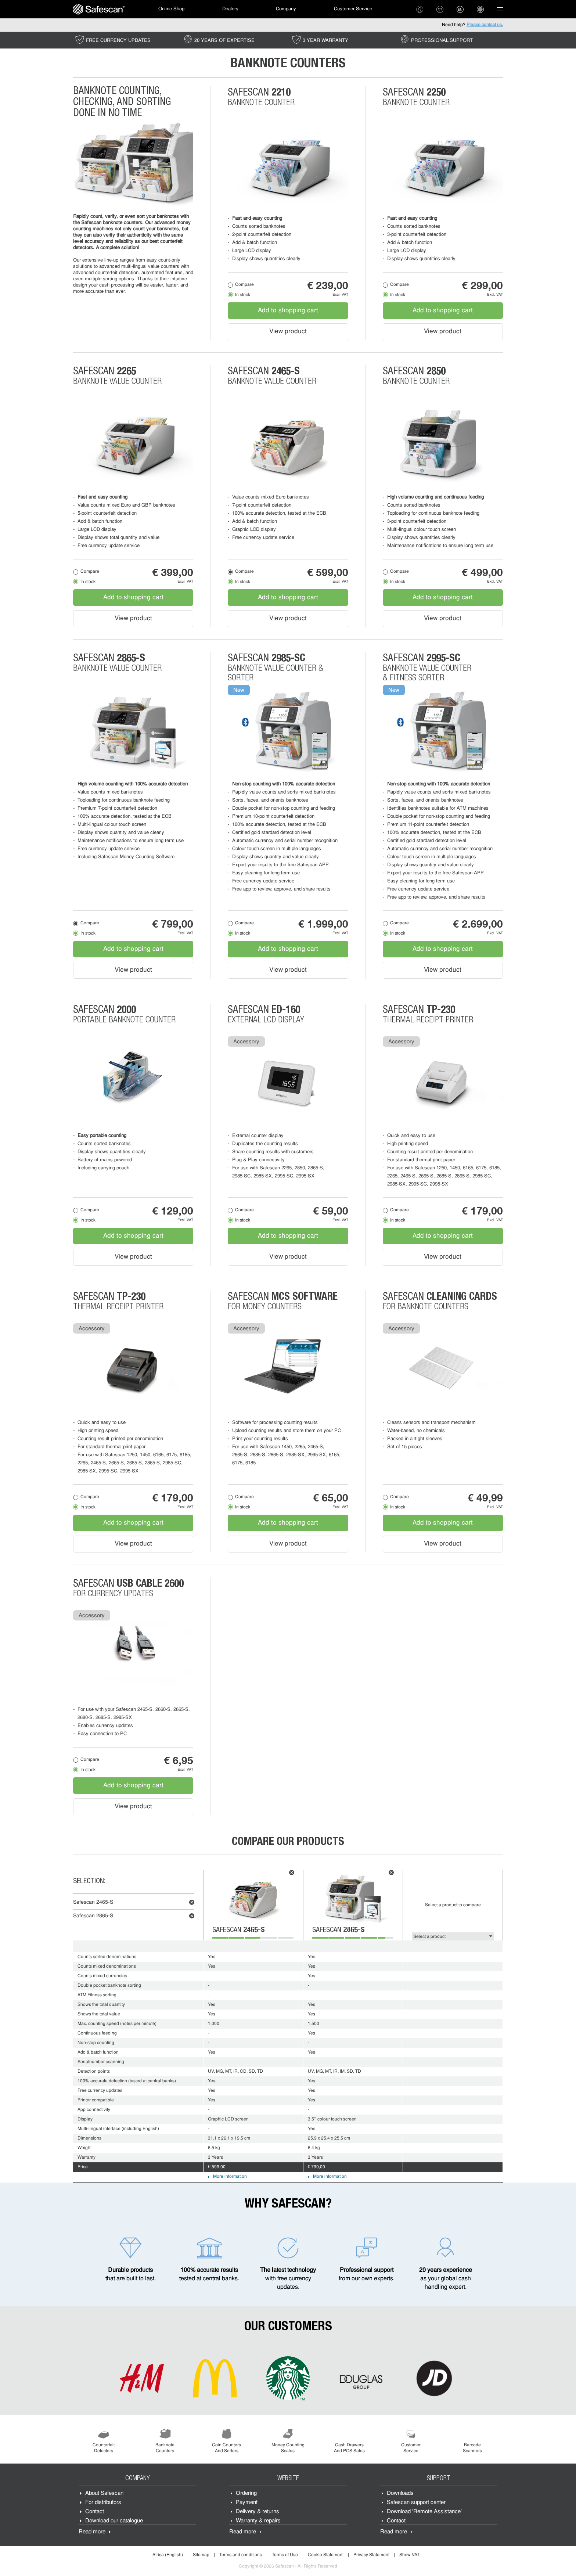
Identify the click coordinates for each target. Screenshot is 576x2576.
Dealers (230, 9)
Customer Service (353, 9)
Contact (94, 2512)
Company (286, 9)
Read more (92, 2532)
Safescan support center (416, 2502)
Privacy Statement (371, 2555)
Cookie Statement (325, 2555)
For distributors (103, 2502)
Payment (247, 2502)
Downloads (400, 2493)
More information (230, 2176)
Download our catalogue (114, 2521)
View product (288, 331)
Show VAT (409, 2555)
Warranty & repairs (258, 2521)
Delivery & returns (257, 2512)
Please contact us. (485, 25)
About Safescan (104, 2493)
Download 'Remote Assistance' (424, 2512)
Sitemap (201, 2555)
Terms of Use (285, 2555)
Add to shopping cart (288, 310)
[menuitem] (99, 9)
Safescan (93, 1902)
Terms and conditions (240, 2555)
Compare (244, 285)
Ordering (246, 2493)
